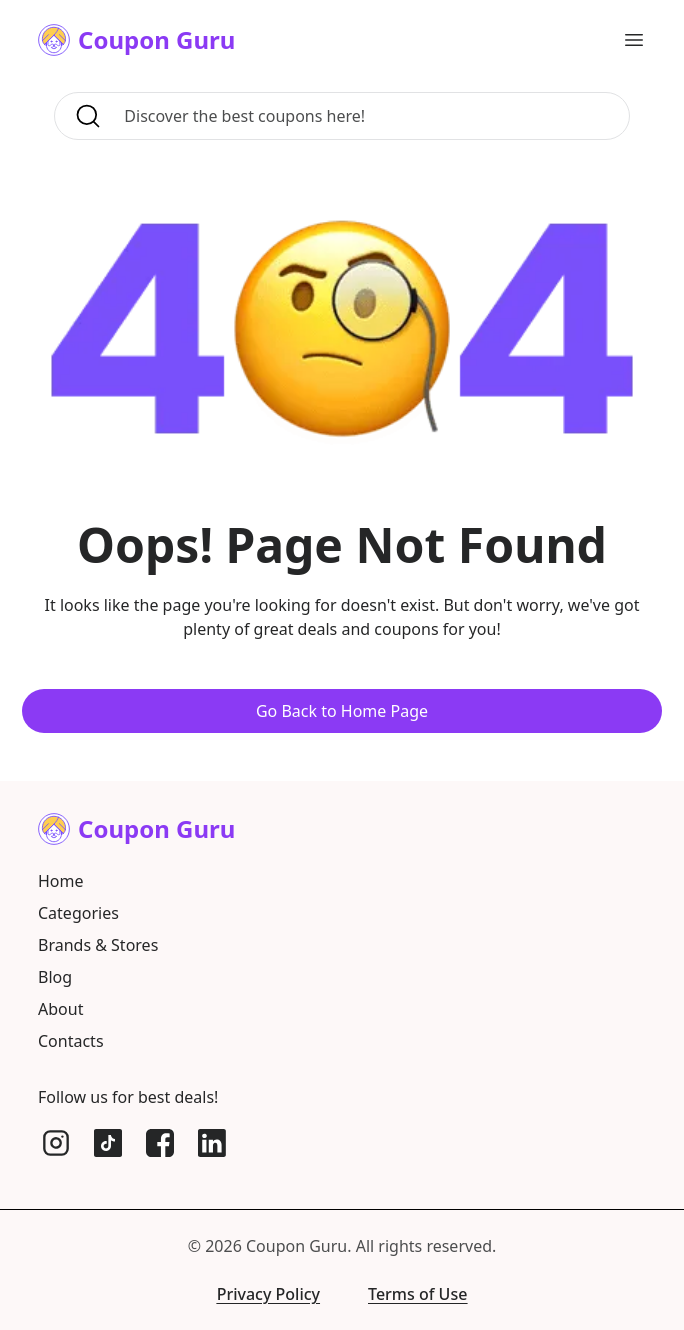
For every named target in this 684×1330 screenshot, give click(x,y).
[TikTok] (108, 1143)
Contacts (71, 1041)
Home (61, 881)
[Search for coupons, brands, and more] (370, 116)
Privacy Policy (268, 1294)
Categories (78, 913)
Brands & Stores (98, 945)
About (60, 1009)
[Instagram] (56, 1143)
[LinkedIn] (212, 1143)
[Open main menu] (634, 40)
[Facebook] (160, 1143)
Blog (55, 977)
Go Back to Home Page (342, 711)
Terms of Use (417, 1294)
